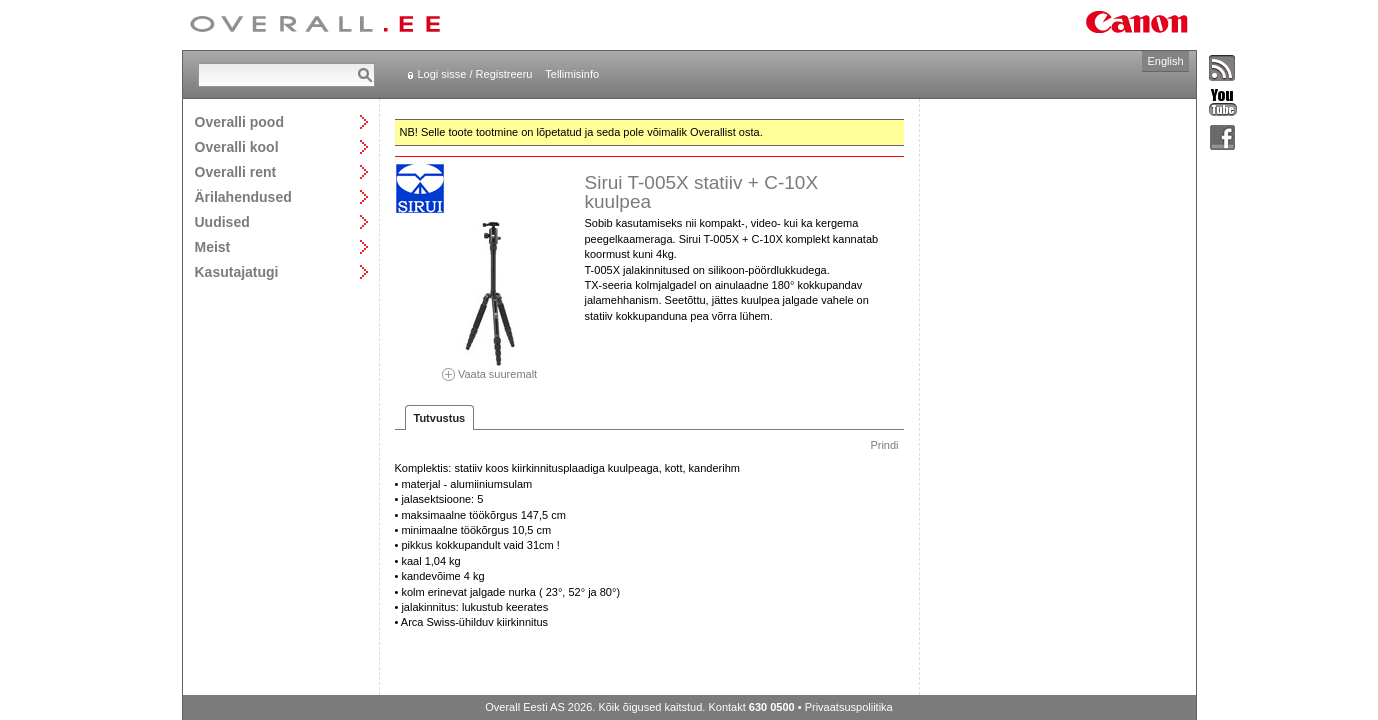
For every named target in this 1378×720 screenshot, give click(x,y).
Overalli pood (239, 121)
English (1165, 61)
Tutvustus (440, 418)
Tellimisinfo (572, 74)
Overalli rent (236, 171)
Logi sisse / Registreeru (475, 74)
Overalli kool (237, 146)
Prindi (884, 445)
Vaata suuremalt (490, 367)
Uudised (222, 221)
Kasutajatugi (237, 271)
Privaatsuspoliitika (849, 707)
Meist (213, 246)
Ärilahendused (243, 196)
